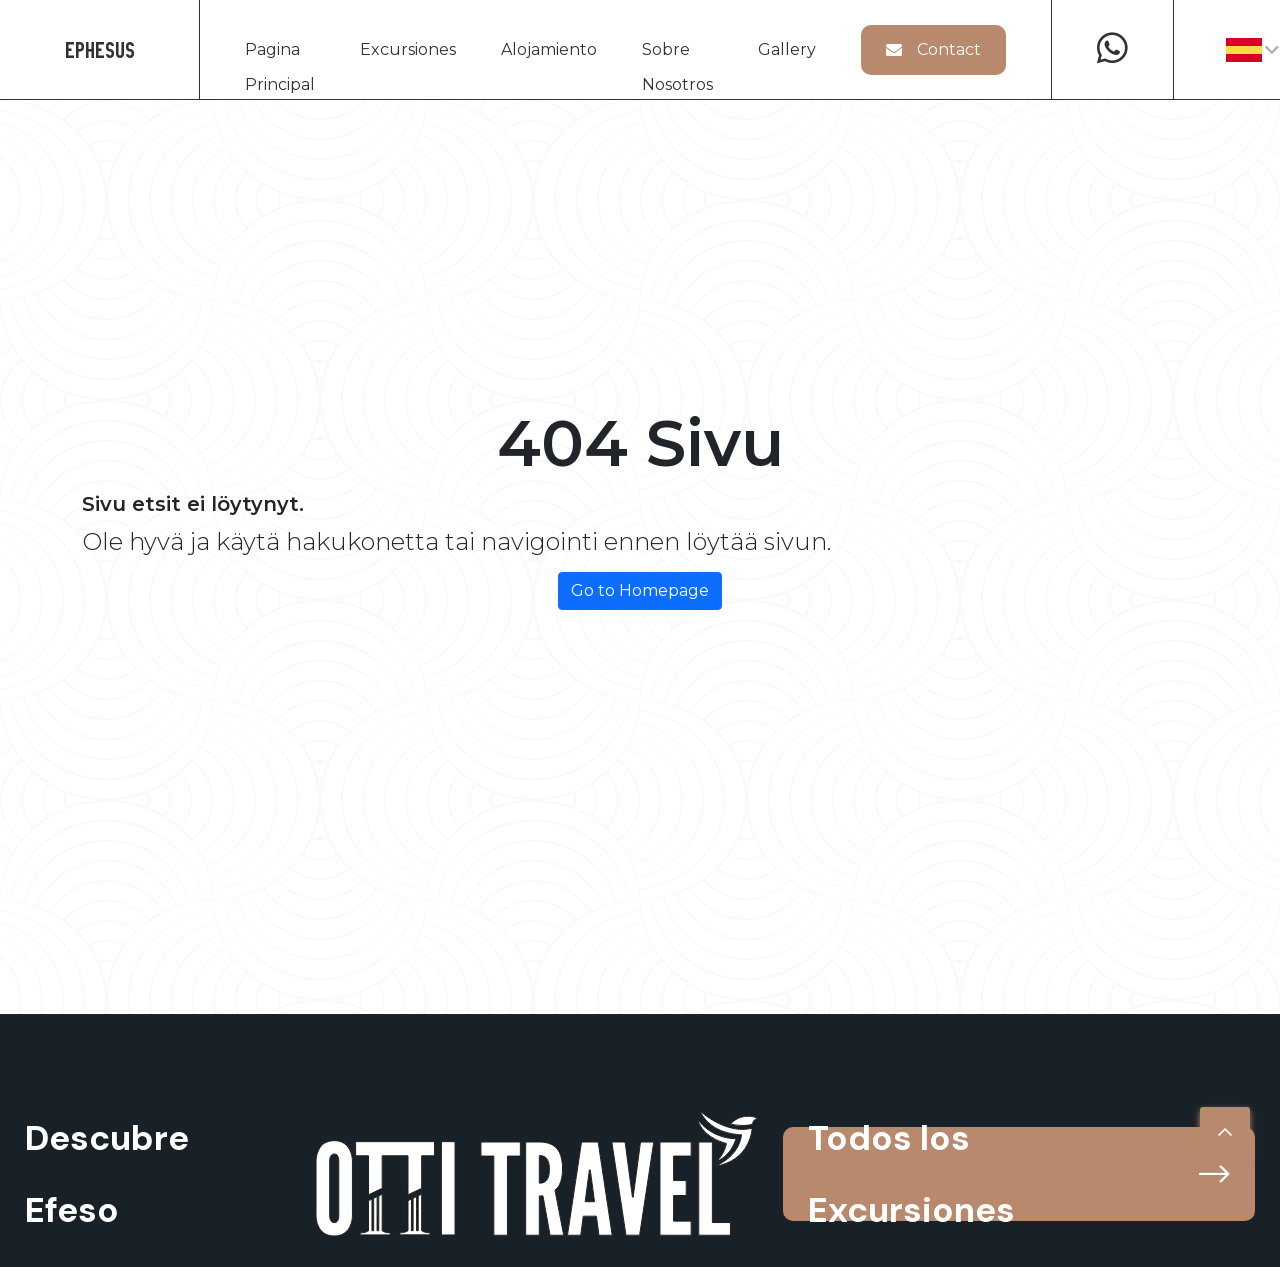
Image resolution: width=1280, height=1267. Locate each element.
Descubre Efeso (107, 1174)
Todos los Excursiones (1019, 1174)
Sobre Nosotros (677, 53)
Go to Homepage (640, 590)
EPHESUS (100, 49)
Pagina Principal (280, 53)
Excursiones (408, 49)
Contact (933, 49)
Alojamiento (549, 49)
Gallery (787, 49)
